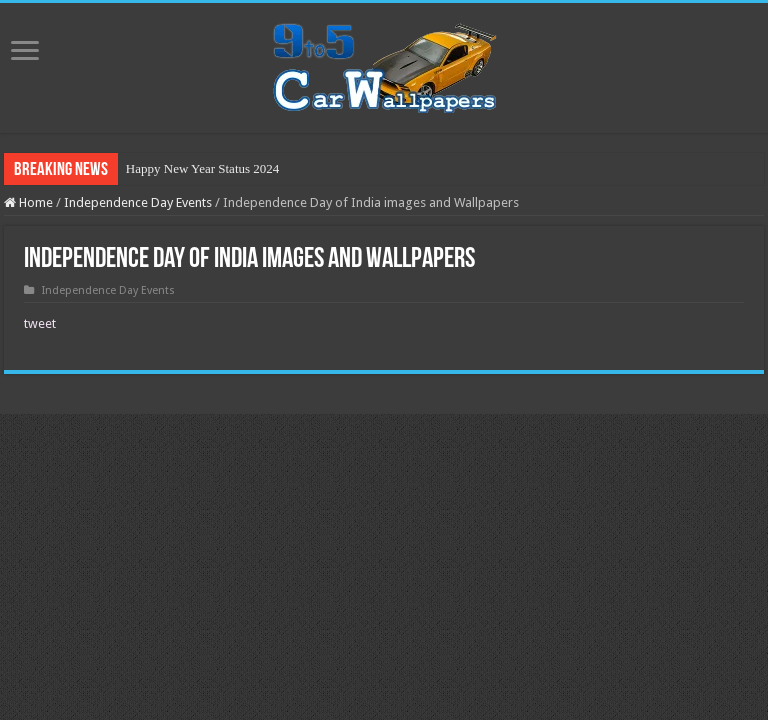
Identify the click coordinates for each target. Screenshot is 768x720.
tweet (40, 323)
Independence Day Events (138, 202)
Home (28, 202)
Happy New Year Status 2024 (202, 168)
